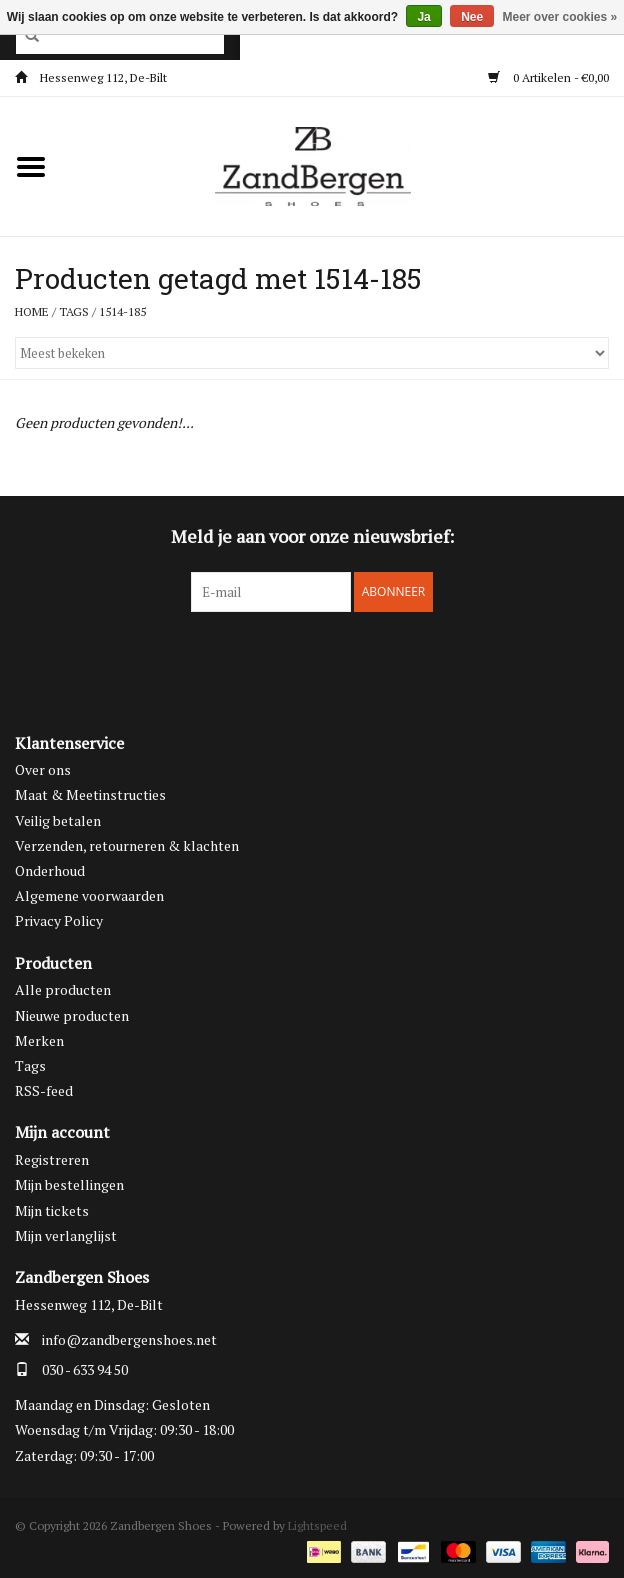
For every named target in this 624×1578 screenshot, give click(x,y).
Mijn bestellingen (69, 1184)
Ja (423, 17)
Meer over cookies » (560, 17)
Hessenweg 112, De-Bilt (91, 77)
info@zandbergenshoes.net (129, 1339)
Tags (74, 311)
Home (32, 311)
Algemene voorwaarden (89, 895)
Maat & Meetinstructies (90, 794)
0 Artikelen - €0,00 (548, 77)
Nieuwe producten (72, 1015)
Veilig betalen (58, 820)
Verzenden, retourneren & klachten (127, 845)
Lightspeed (317, 1525)
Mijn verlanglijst (66, 1235)
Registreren (52, 1159)
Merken (39, 1040)
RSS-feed (44, 1090)
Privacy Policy (59, 920)
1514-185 (122, 311)
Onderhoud (50, 870)
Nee (472, 17)
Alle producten (63, 989)
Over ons (43, 769)
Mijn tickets (52, 1210)
